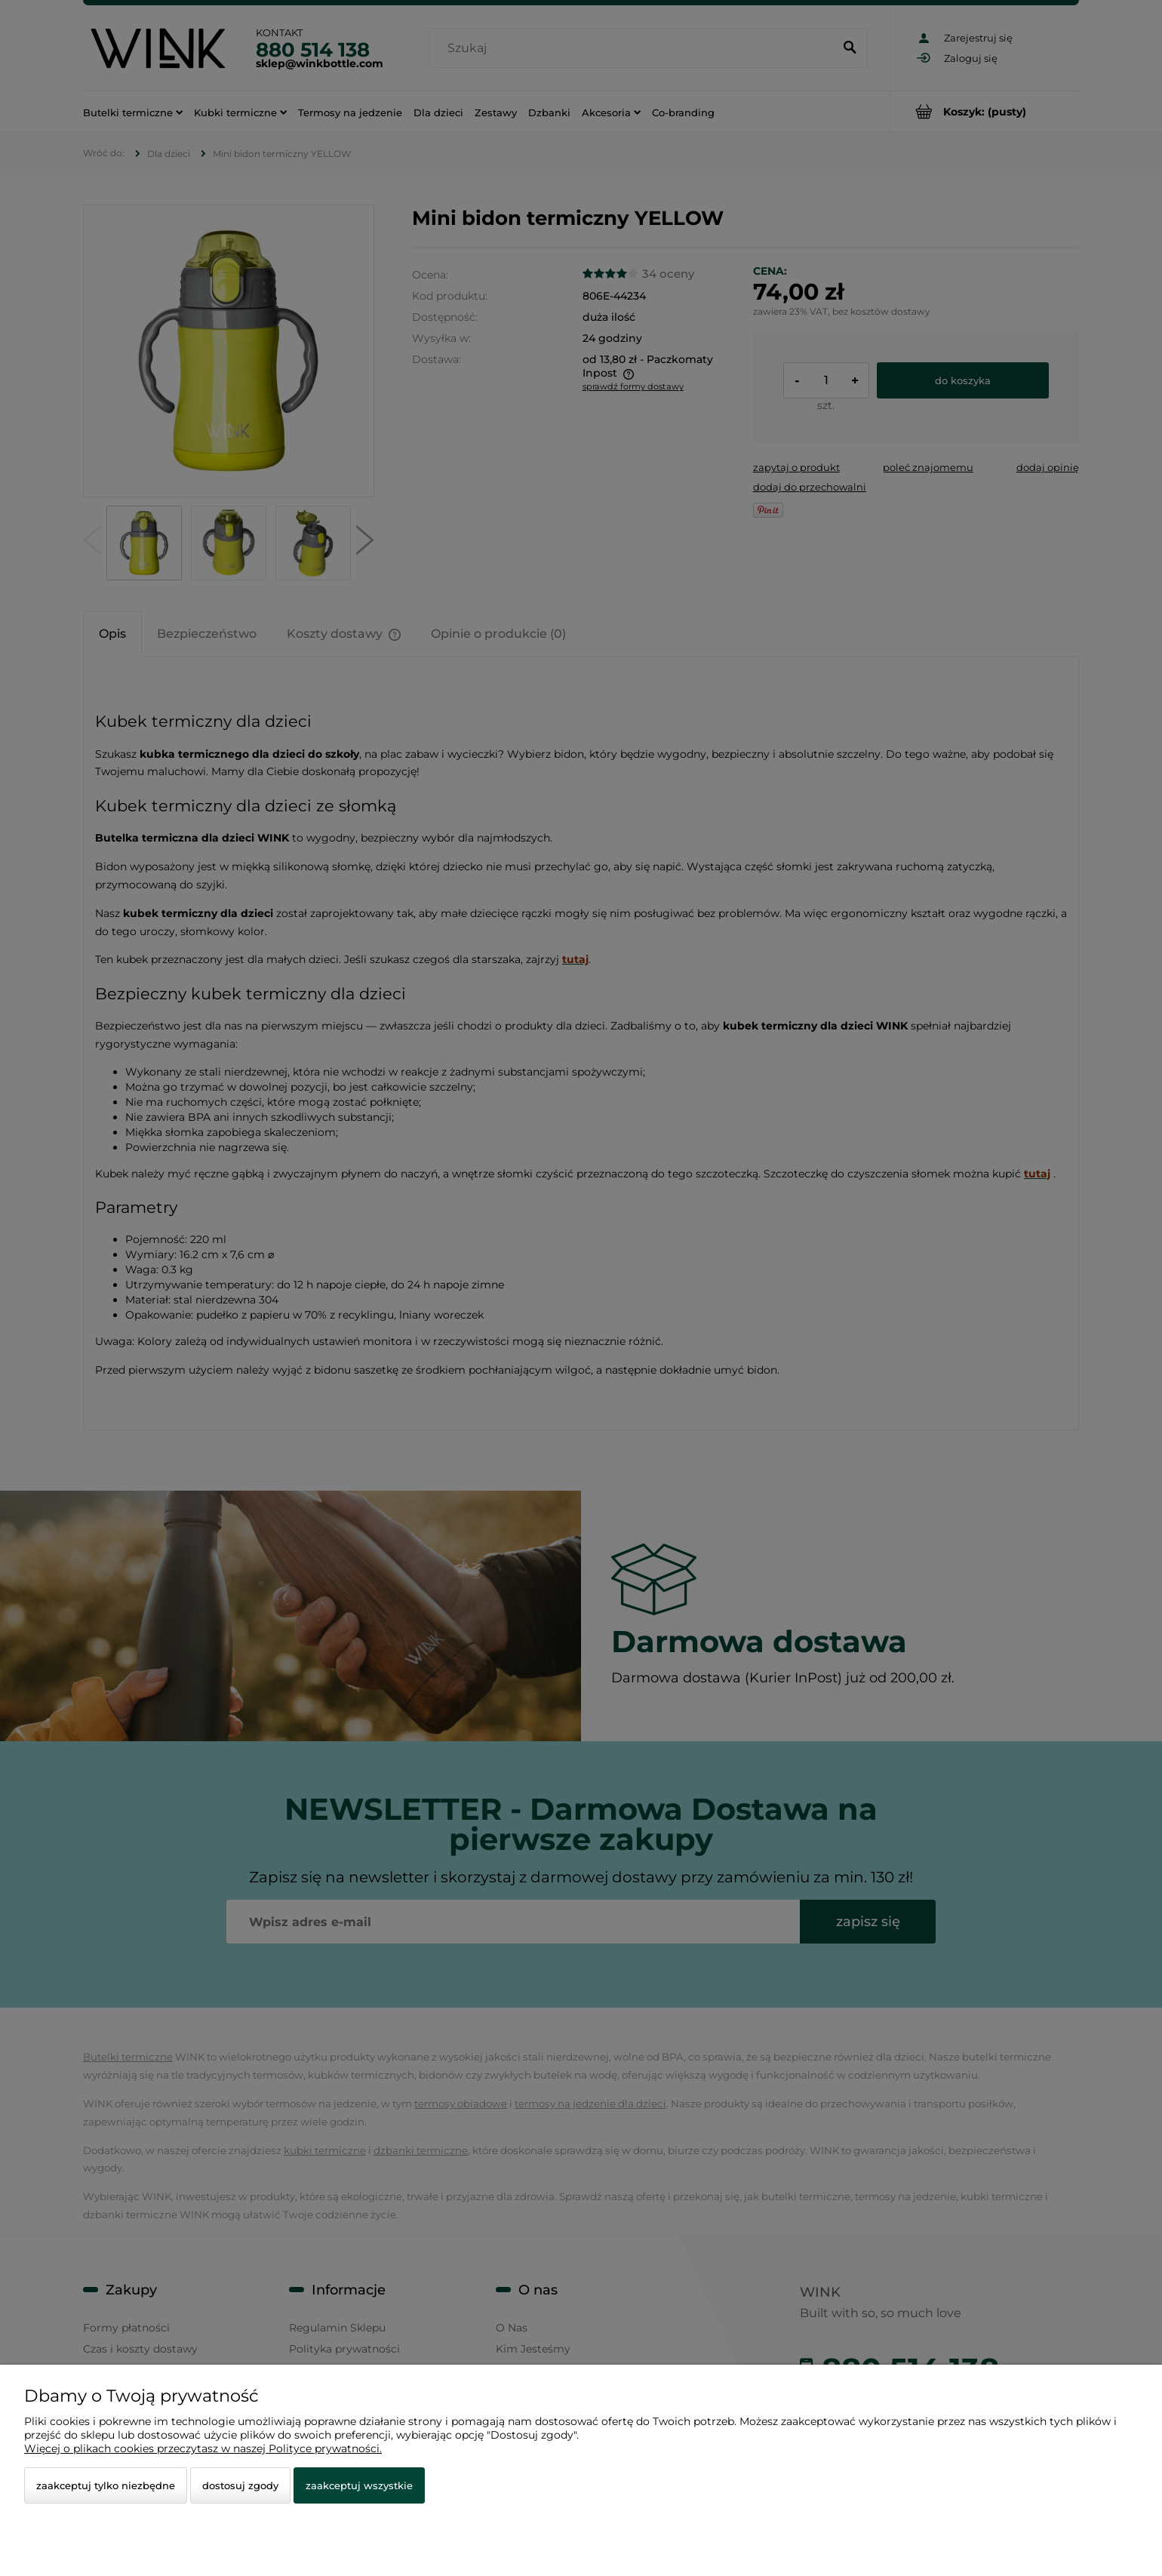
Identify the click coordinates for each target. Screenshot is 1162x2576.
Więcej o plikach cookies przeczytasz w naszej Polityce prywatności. (203, 2448)
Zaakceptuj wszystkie (359, 2485)
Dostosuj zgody (240, 2485)
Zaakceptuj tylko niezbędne (105, 2485)
